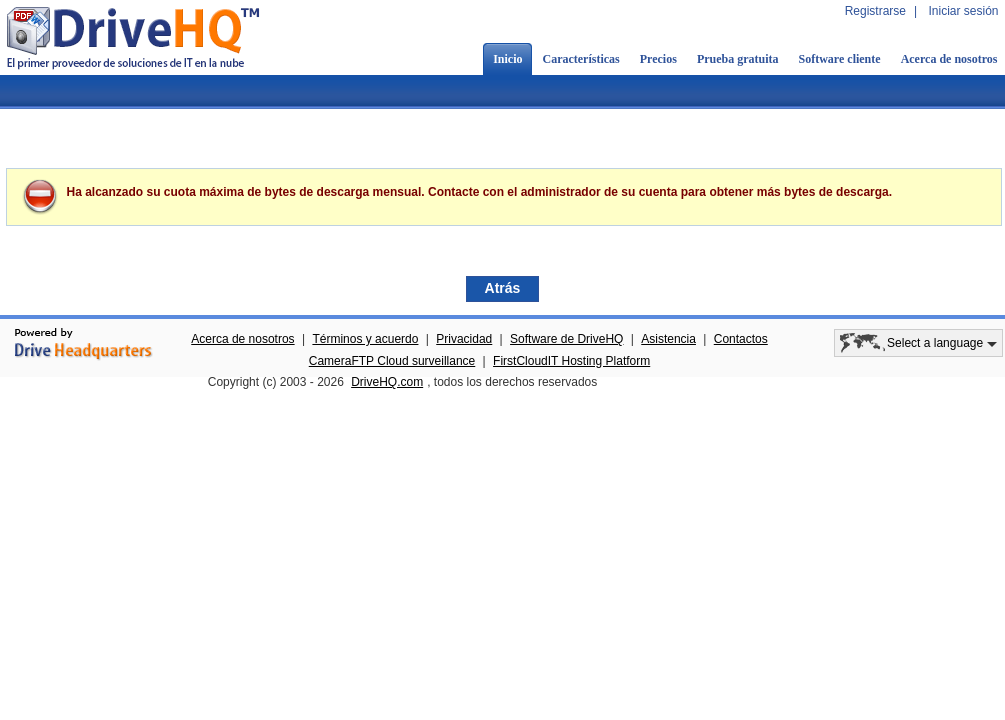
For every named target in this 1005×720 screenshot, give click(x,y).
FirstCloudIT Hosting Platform (571, 361)
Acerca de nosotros (242, 339)
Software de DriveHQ (566, 339)
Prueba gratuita (738, 59)
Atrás (503, 288)
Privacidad (464, 339)
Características (580, 59)
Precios (658, 59)
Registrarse (875, 11)
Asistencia (668, 339)
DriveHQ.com (387, 382)
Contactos (741, 339)
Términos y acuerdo (365, 339)
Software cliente (840, 59)
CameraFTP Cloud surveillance (392, 361)
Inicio (507, 59)
